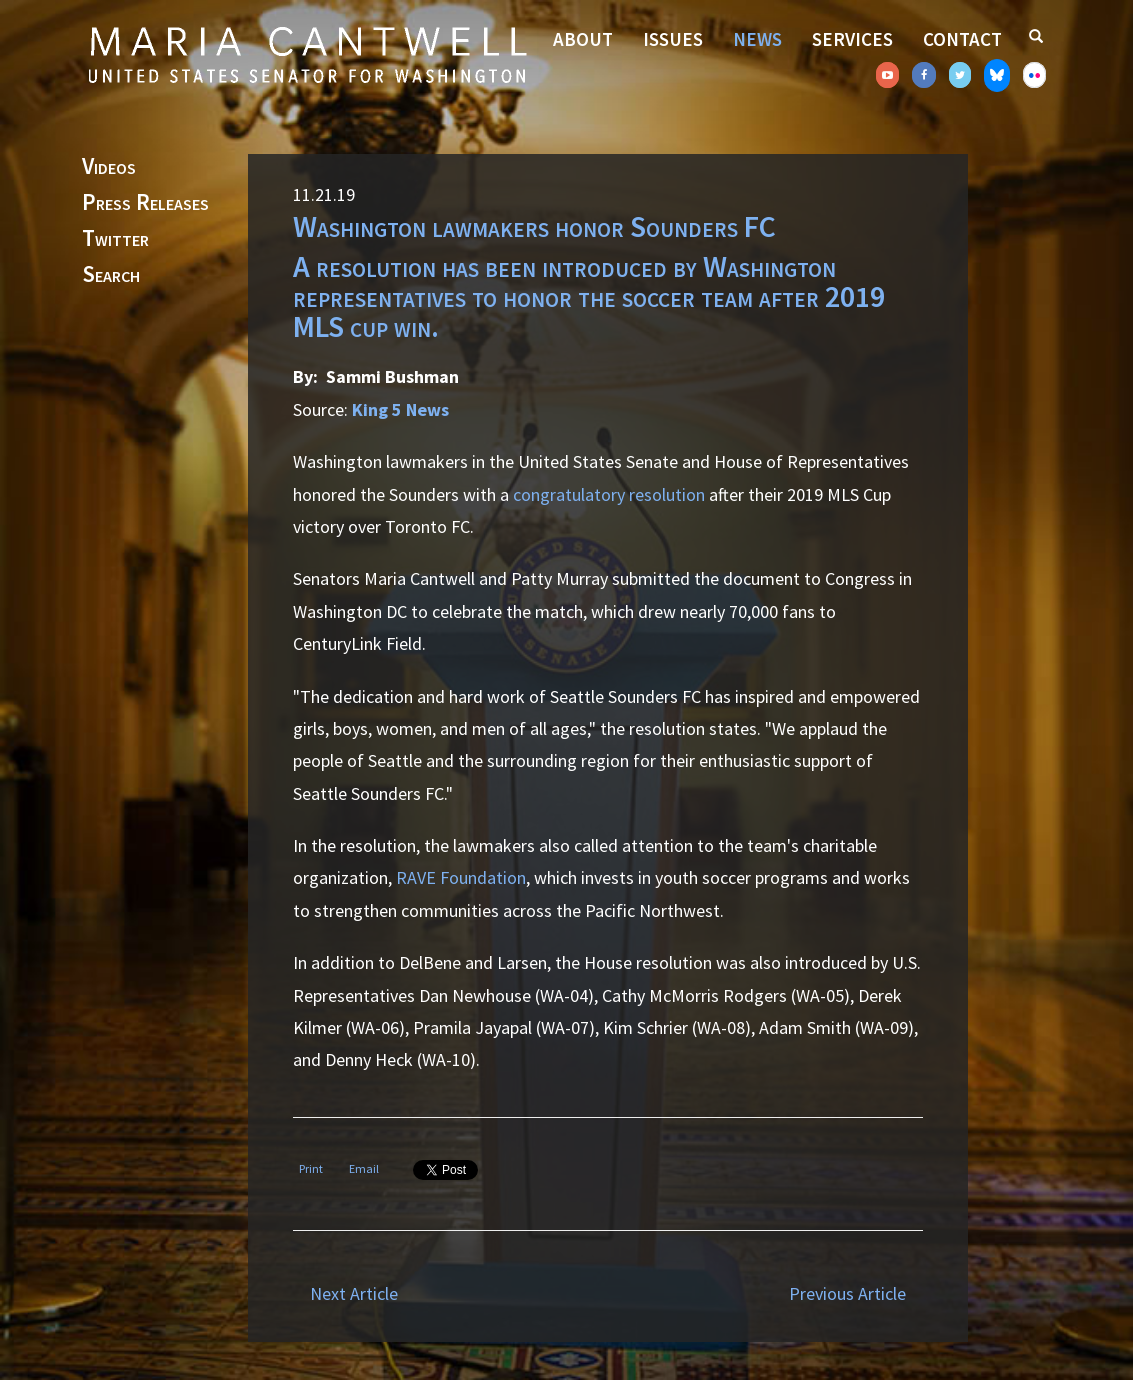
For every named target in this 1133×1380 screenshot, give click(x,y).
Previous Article (847, 1293)
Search (111, 275)
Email (364, 1168)
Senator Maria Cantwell (307, 54)
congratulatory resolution (609, 494)
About (583, 39)
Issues (673, 39)
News (757, 39)
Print (311, 1168)
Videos (109, 167)
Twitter (115, 239)
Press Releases (145, 203)
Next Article (354, 1293)
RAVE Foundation (461, 877)
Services (852, 39)
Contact (962, 39)
